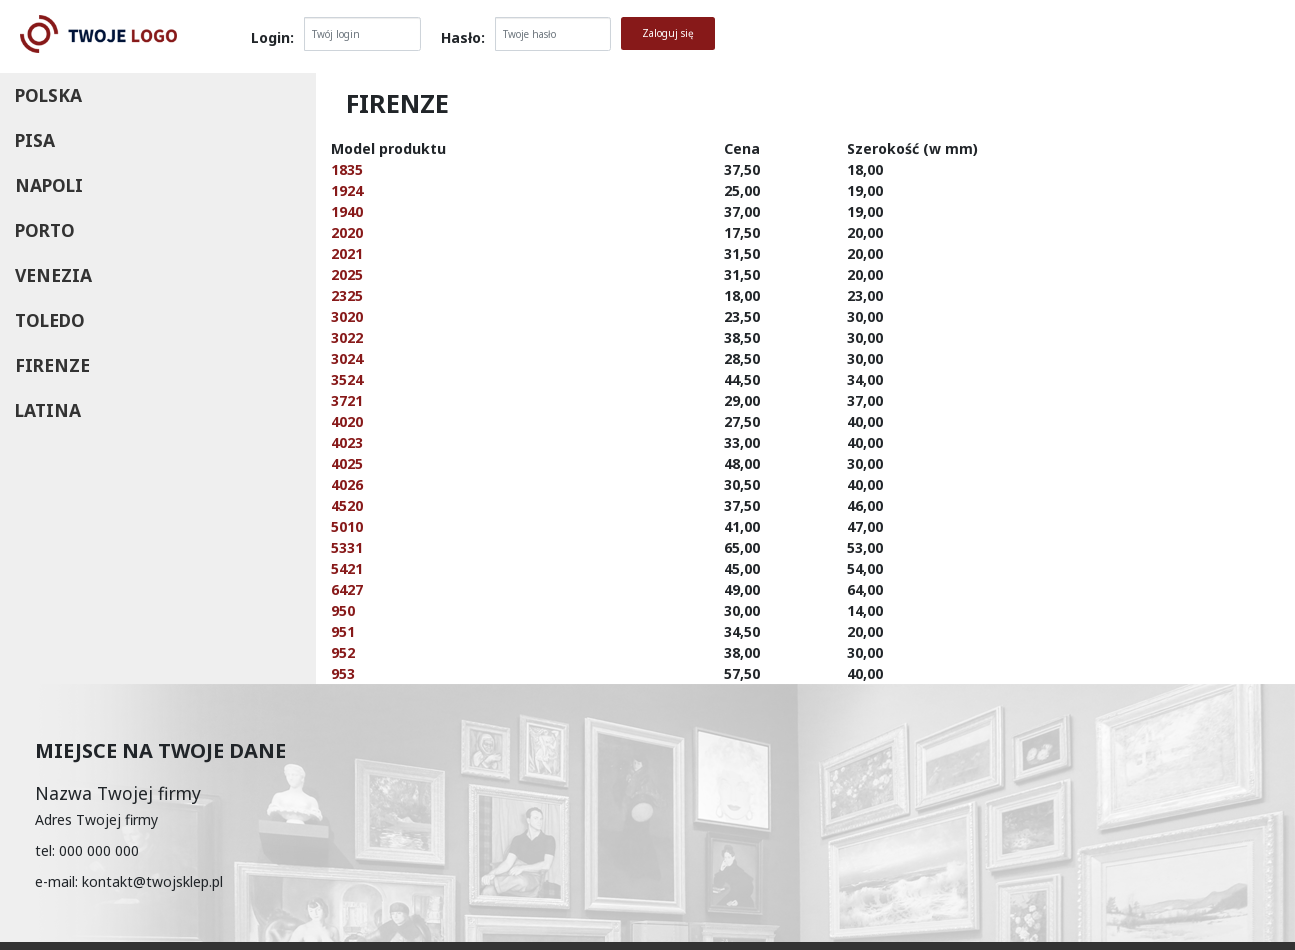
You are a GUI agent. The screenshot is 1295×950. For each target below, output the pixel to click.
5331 (347, 547)
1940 (347, 211)
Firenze (52, 365)
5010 (347, 526)
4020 (347, 421)
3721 (347, 400)
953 (343, 673)
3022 (347, 337)
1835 (347, 169)
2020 (347, 232)
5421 (347, 568)
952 (343, 652)
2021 (347, 253)
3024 (347, 358)
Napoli (49, 185)
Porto (45, 230)
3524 (347, 379)
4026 (347, 484)
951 (343, 631)
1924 (347, 190)
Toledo (50, 320)
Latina (48, 410)
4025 (347, 463)
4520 (347, 505)
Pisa (35, 140)
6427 (347, 589)
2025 (347, 274)
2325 (347, 295)
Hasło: (463, 37)
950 (343, 610)
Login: (272, 37)
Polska (48, 95)
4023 (347, 442)
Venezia (53, 275)
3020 (347, 316)
